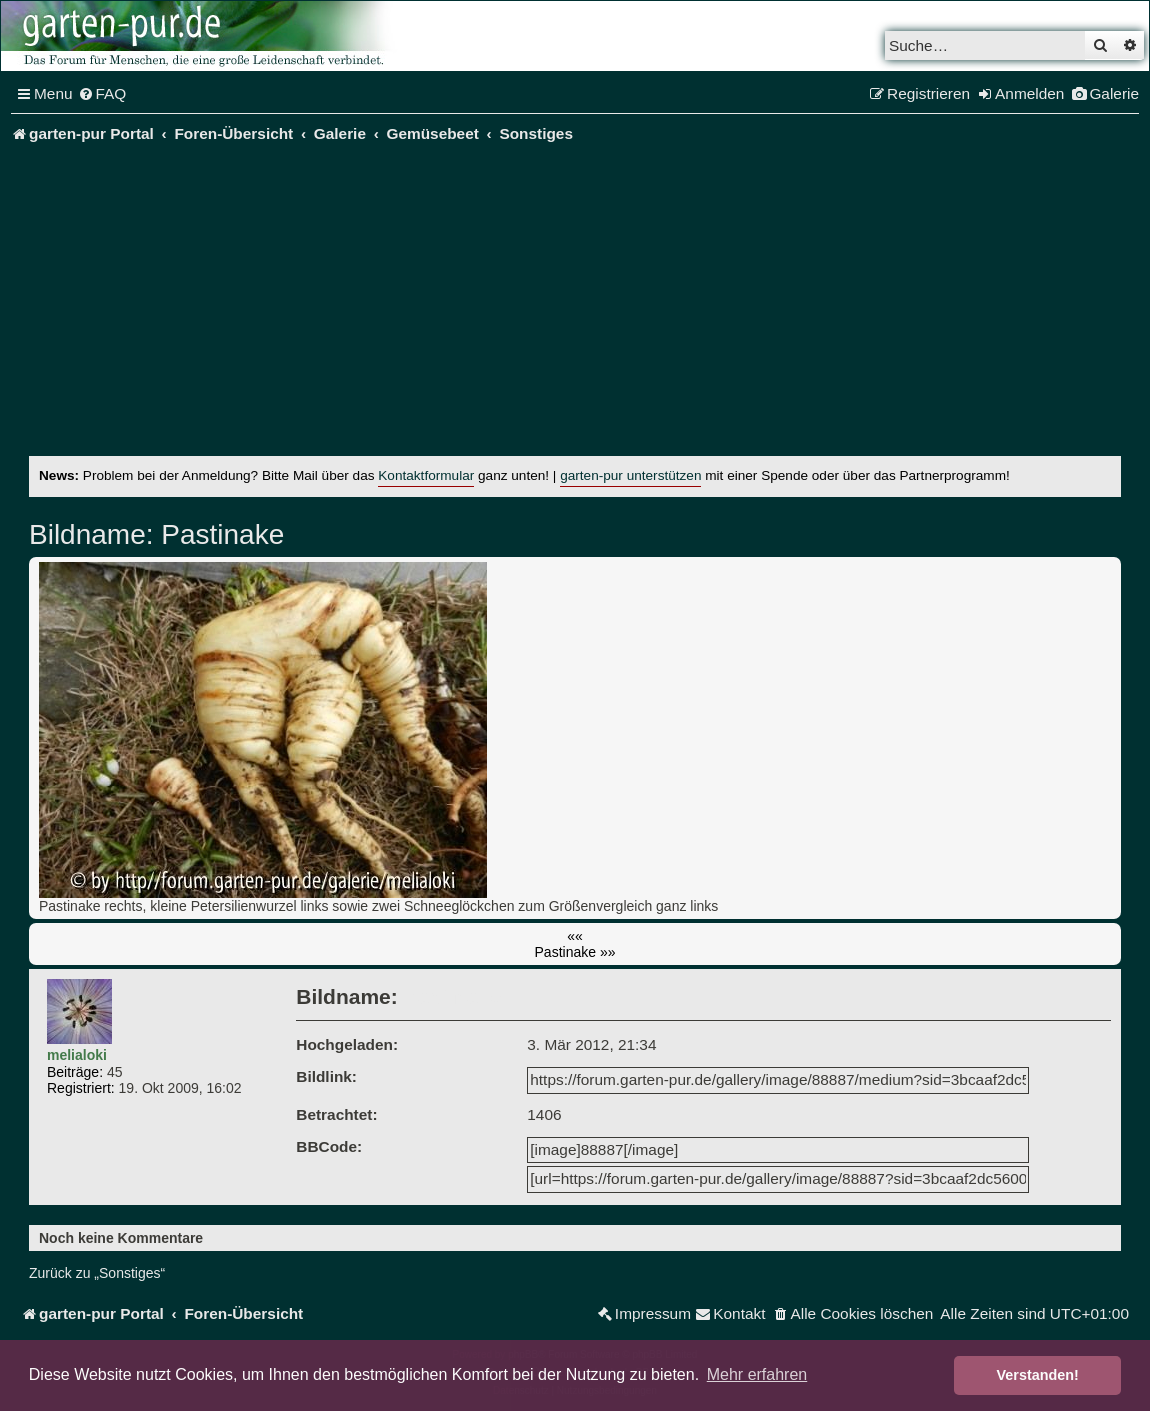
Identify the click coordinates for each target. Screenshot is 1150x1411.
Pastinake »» (575, 952)
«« (575, 936)
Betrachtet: (336, 1114)
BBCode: (329, 1146)
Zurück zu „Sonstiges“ (97, 1273)
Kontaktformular (426, 475)
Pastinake (219, 534)
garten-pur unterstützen (630, 475)
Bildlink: (326, 1076)
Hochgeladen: (347, 1044)
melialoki (77, 1055)
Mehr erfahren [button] (757, 1374)
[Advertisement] (589, 306)
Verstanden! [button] (1038, 1375)
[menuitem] (102, 94)
